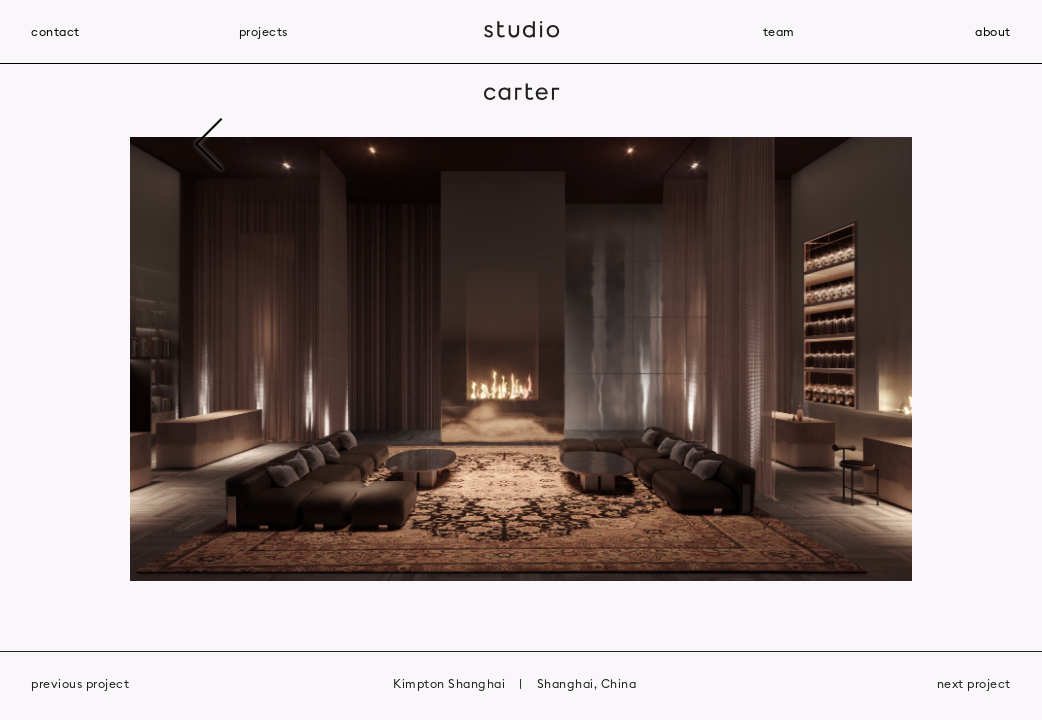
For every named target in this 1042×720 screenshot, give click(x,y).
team (779, 32)
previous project (80, 684)
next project (974, 684)
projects (263, 32)
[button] (260, 360)
